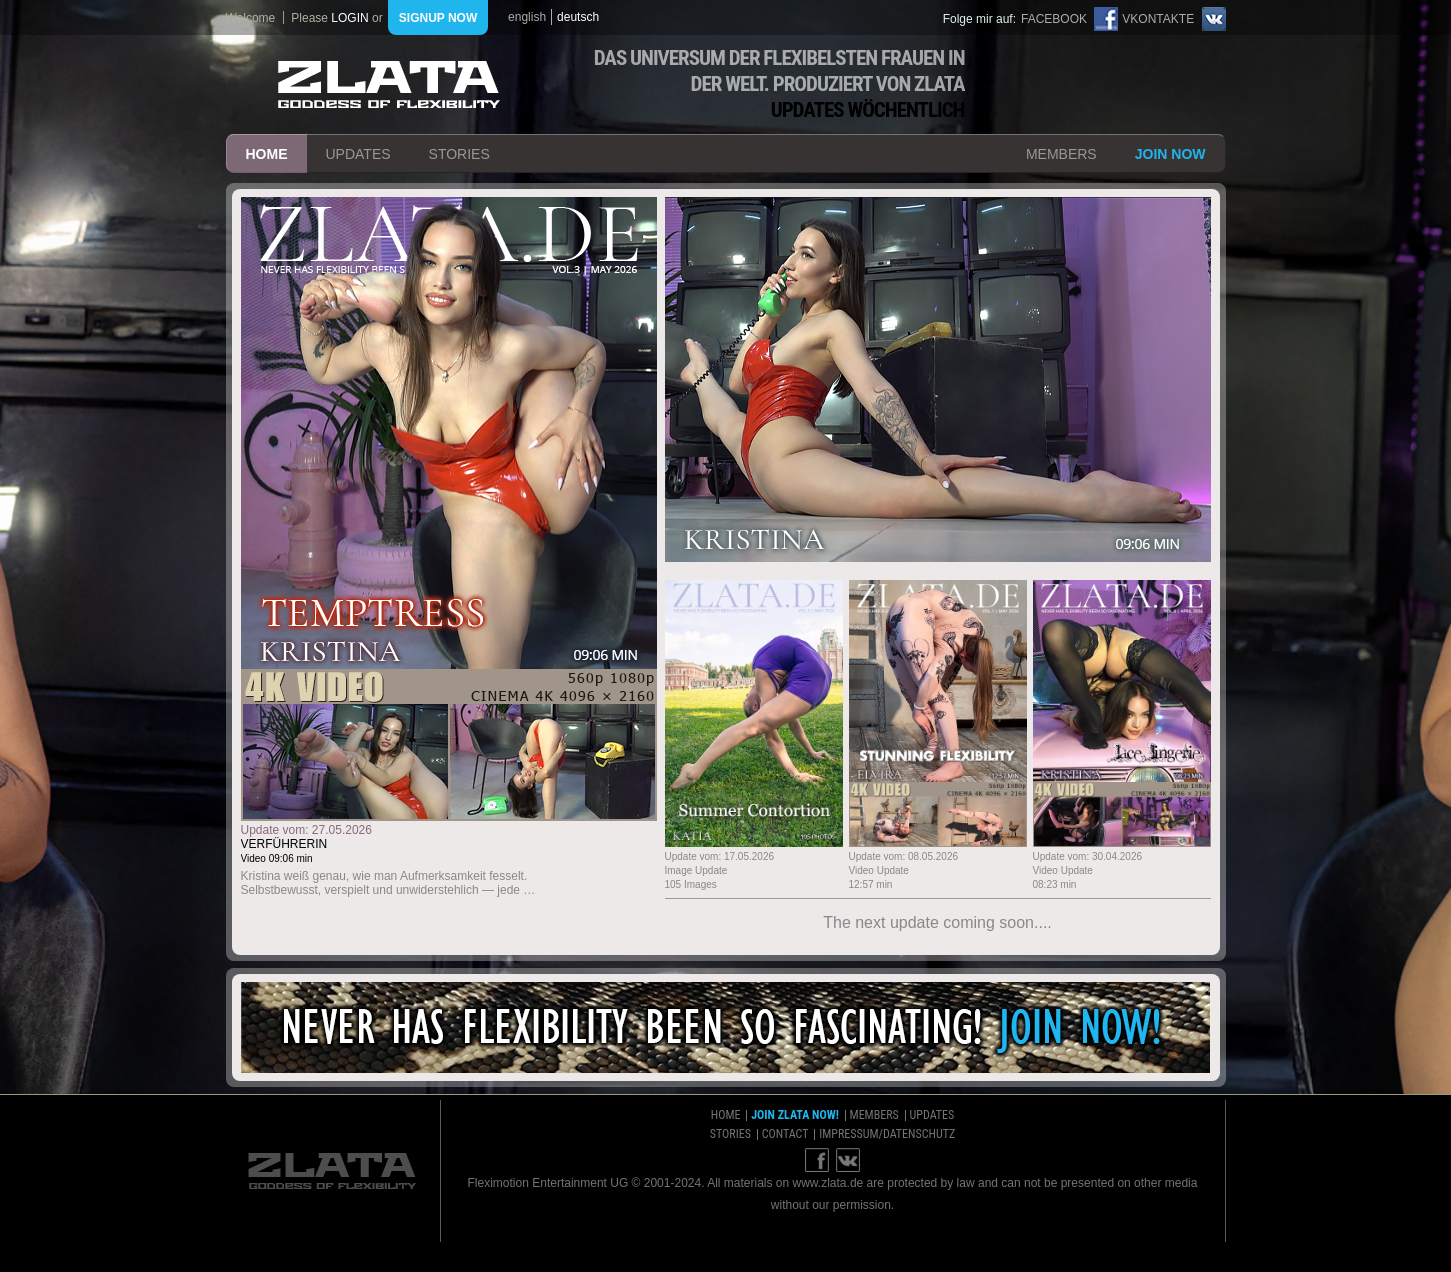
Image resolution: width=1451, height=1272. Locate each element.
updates (358, 154)
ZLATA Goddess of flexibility (389, 84)
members (1061, 154)
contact (785, 1134)
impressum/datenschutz (887, 1134)
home (267, 154)
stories (459, 154)
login (349, 18)
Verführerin (284, 844)
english (527, 17)
